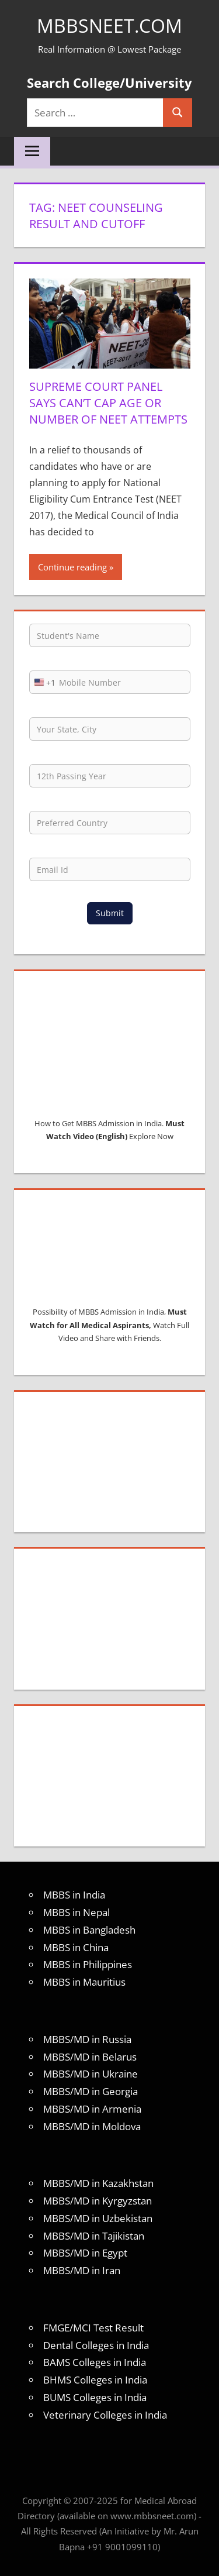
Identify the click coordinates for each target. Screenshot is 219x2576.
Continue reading (72, 567)
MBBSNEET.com (109, 25)
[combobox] (42, 682)
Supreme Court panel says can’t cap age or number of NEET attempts (108, 403)
